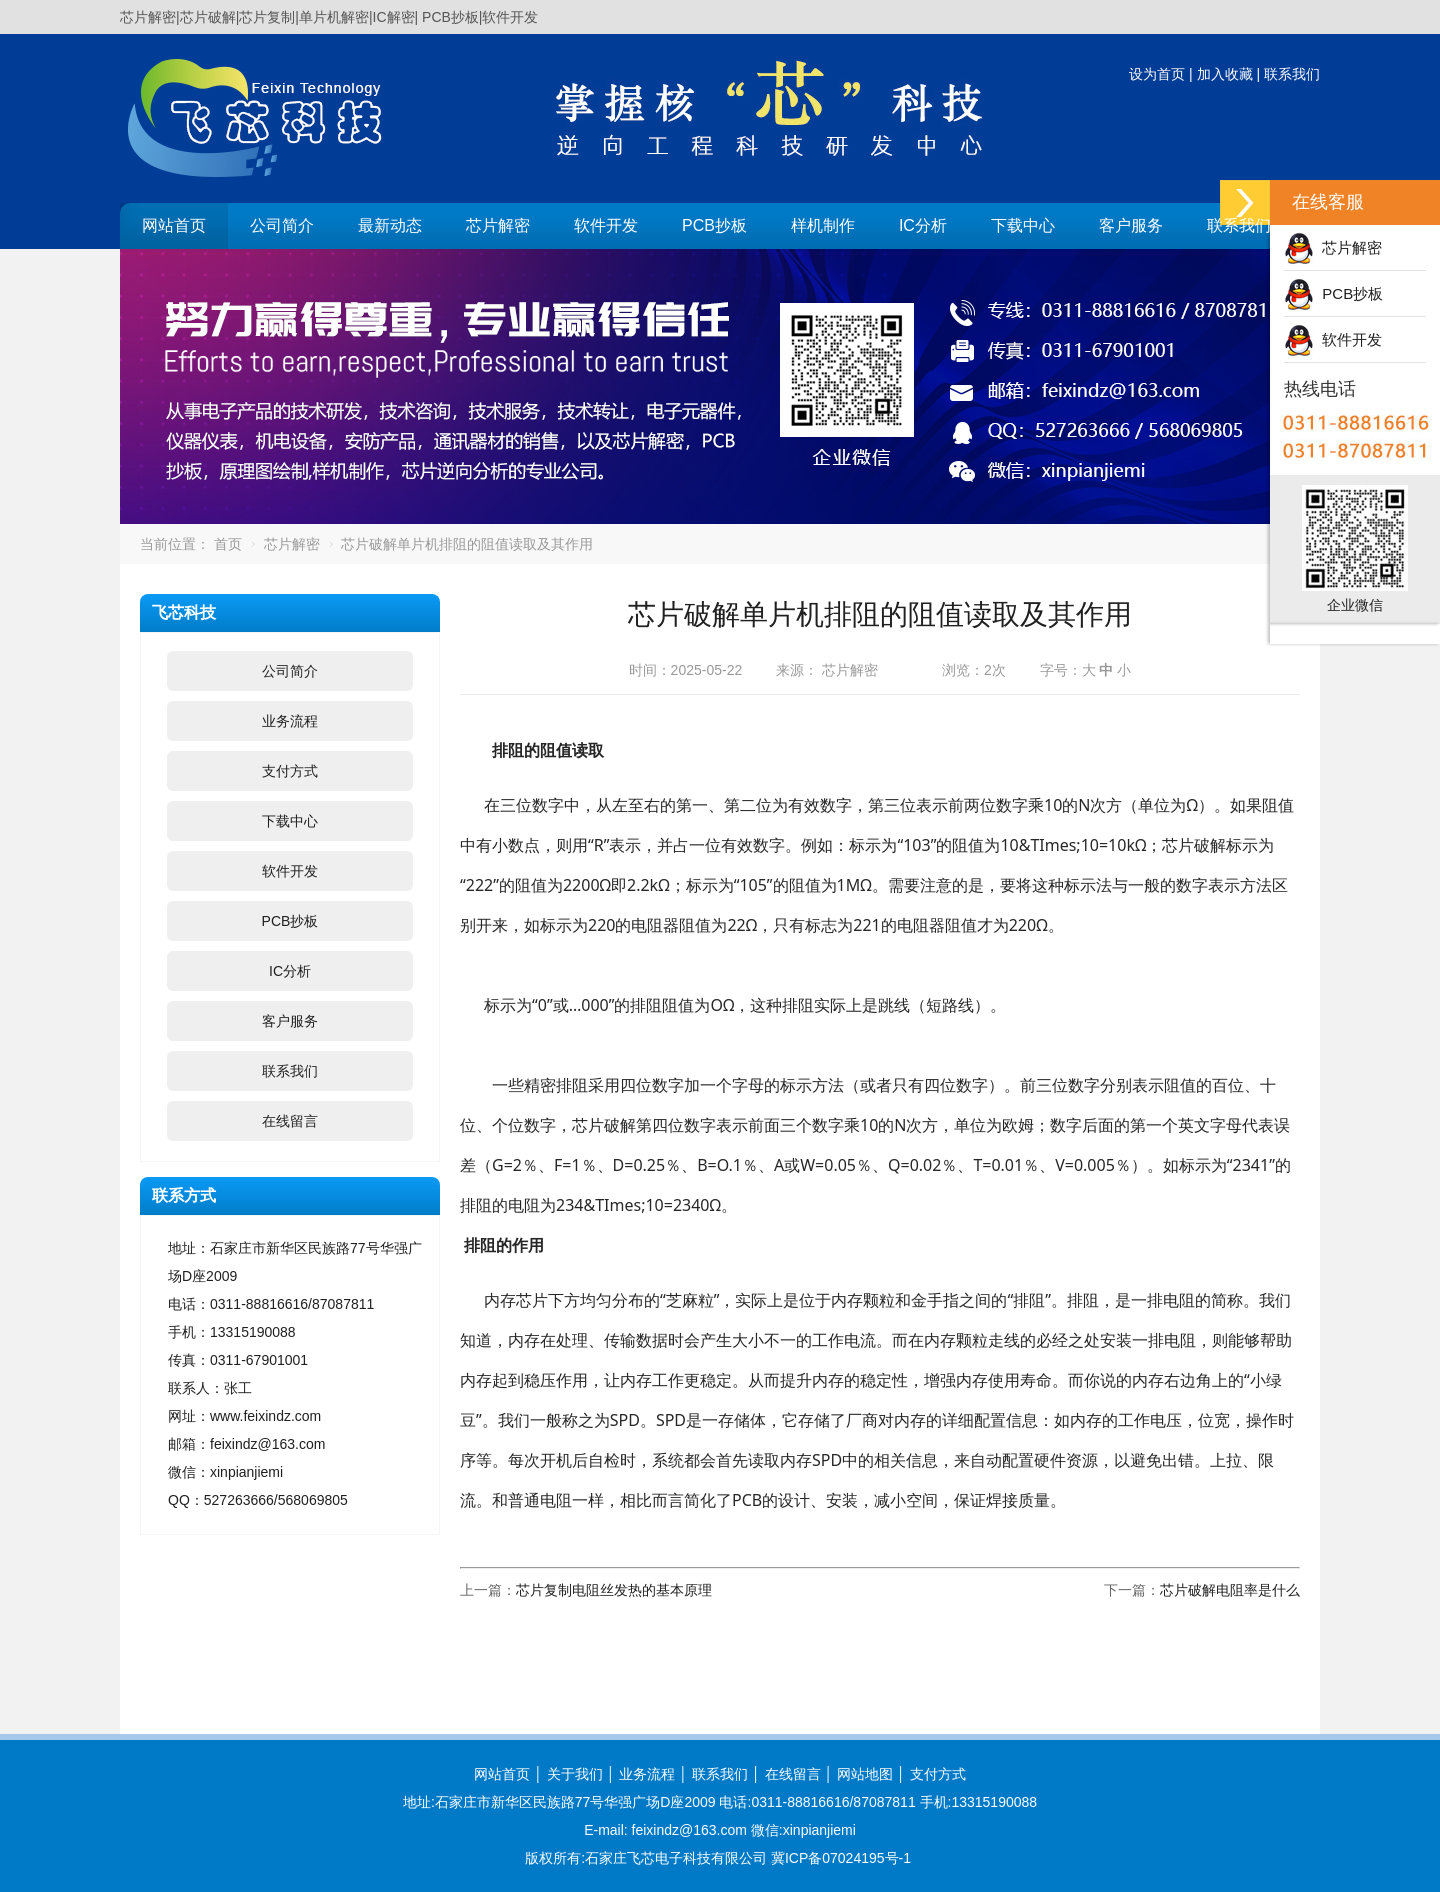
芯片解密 (498, 225)
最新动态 (390, 225)
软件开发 (606, 225)
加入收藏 (1225, 74)
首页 (228, 544)
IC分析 (923, 225)
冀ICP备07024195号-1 (841, 1858)
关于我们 (575, 1774)
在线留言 (290, 1121)
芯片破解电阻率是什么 (1230, 1590)
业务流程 (290, 721)
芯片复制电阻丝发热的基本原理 (614, 1590)
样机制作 (823, 225)
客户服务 (1131, 225)
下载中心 (1023, 225)
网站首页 (174, 225)
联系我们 (1292, 74)
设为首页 (1157, 74)
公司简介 (282, 225)
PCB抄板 (714, 225)
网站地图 (865, 1774)
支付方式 (290, 771)
